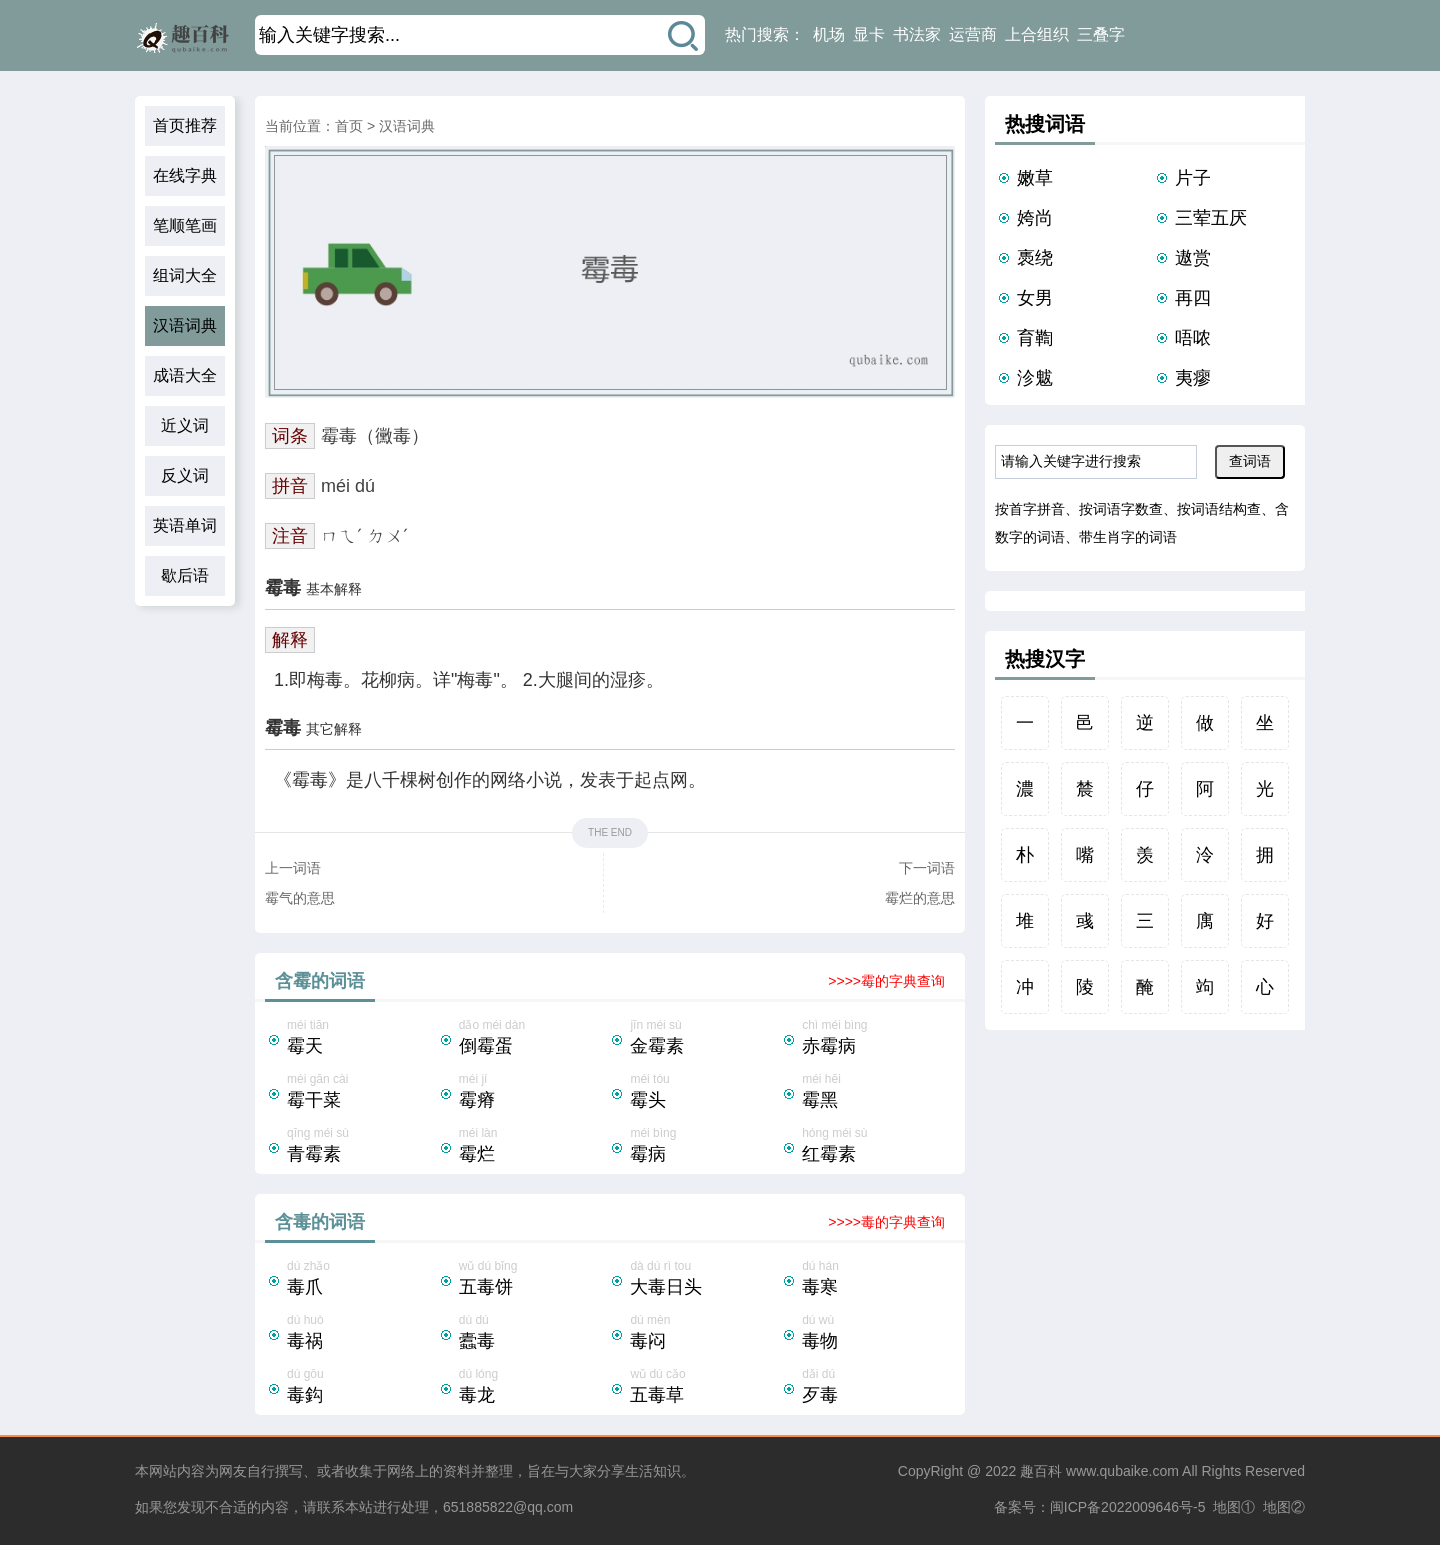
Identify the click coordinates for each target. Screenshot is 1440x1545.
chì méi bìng (877, 1039)
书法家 (917, 34)
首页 (349, 126)
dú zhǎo (362, 1280)
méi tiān (362, 1039)
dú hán (877, 1280)
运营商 (973, 34)
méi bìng (705, 1147)
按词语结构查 (1219, 509)
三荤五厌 (1211, 218)
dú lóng (534, 1388)
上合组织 (1037, 34)
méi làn (534, 1147)
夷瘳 (1193, 378)
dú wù (877, 1334)
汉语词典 (185, 325)
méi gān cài (362, 1093)
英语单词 (185, 525)
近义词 (185, 425)
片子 (1193, 178)
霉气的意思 (300, 898)
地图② (1284, 1507)
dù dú (534, 1334)
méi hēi (877, 1093)
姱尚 (1035, 218)
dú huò (362, 1334)
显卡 (869, 34)
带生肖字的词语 (1128, 537)
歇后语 (185, 575)
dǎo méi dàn (534, 1039)
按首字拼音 (1030, 509)
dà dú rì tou (705, 1280)
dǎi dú (877, 1388)
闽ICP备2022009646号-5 (1128, 1507)
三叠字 (1101, 34)
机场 (829, 34)
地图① (1234, 1507)
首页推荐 (185, 125)
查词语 (1250, 461)
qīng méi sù (362, 1147)
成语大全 (185, 375)
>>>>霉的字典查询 (886, 981)
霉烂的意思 (920, 898)
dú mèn (705, 1334)
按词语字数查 (1121, 509)
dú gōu (362, 1388)
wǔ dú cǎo (705, 1388)
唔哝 (1193, 338)
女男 (1035, 298)
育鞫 (1035, 338)
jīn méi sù (705, 1039)
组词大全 (185, 275)
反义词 (185, 475)
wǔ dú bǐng (534, 1280)
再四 (1193, 298)
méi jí (534, 1093)
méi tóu (705, 1093)
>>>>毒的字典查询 (886, 1222)
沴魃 (1035, 378)
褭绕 (1035, 258)
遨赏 (1193, 258)
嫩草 (1035, 178)
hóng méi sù (877, 1147)
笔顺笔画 (185, 225)
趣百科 (1041, 1471)
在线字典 (185, 175)
